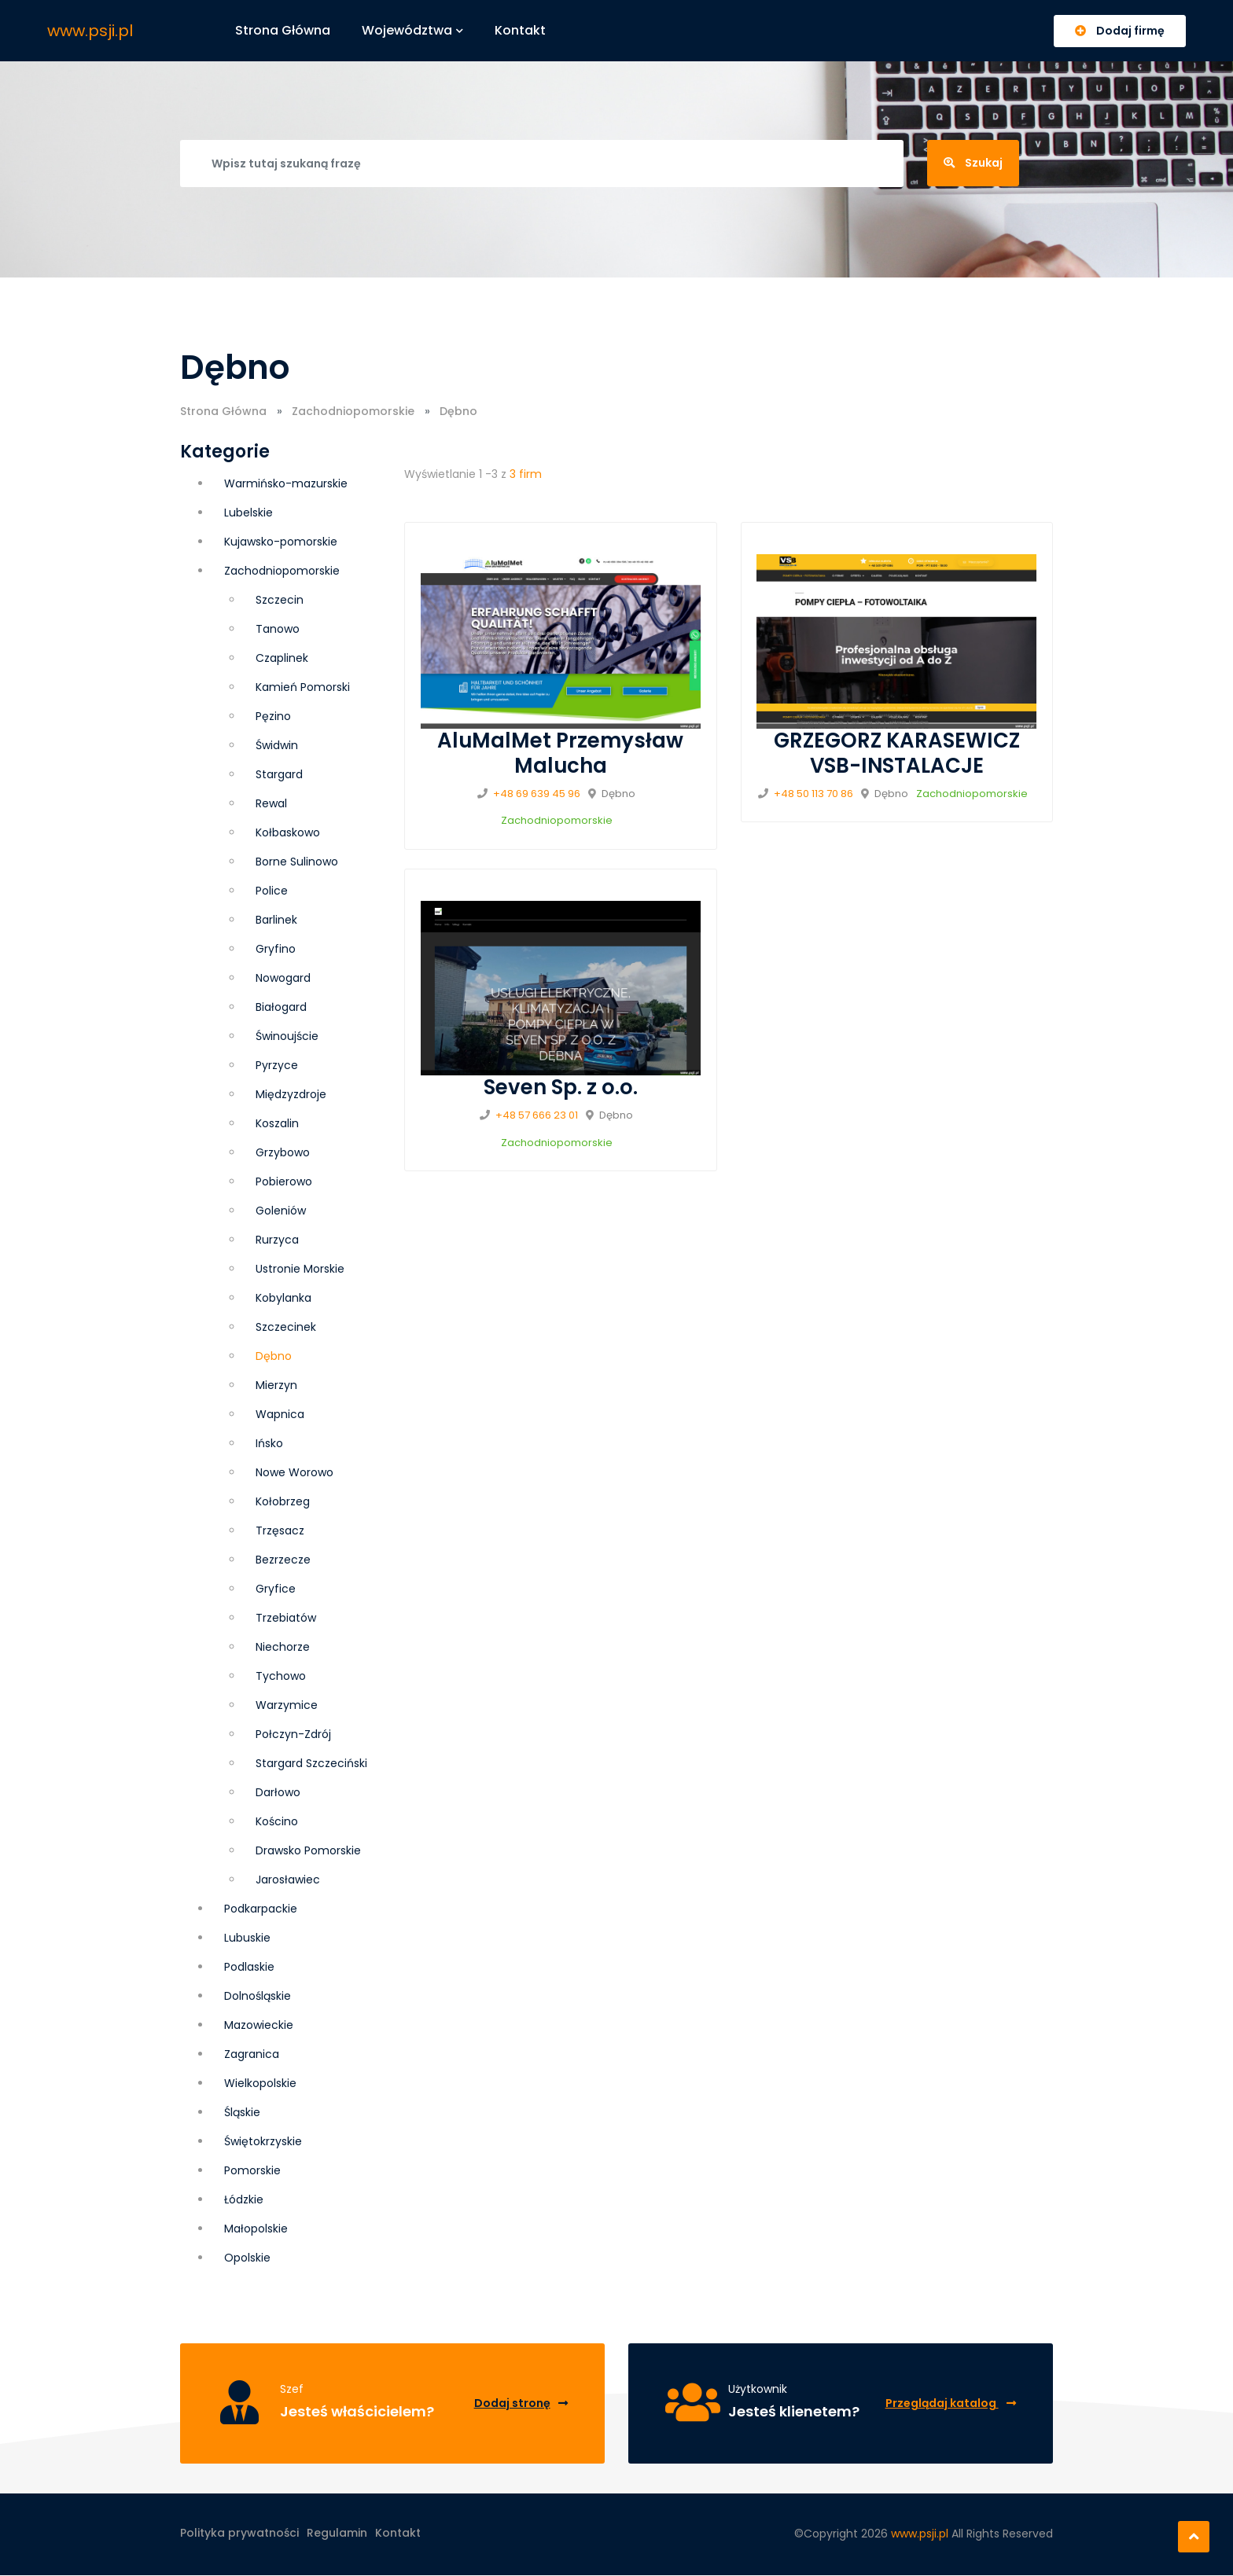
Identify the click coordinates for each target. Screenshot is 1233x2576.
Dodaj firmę (1120, 31)
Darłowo (278, 1792)
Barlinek (276, 920)
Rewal (271, 803)
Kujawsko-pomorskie (280, 541)
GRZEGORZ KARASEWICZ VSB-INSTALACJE (896, 752)
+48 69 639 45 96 (536, 793)
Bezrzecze (283, 1559)
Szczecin (280, 600)
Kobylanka (283, 1298)
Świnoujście (287, 1036)
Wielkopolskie (260, 2083)
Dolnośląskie (257, 1996)
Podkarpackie (260, 1908)
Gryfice (276, 1589)
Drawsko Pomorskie (308, 1850)
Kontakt (521, 30)
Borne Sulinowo (297, 861)
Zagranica (251, 2054)
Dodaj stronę (520, 2403)
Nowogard (283, 978)
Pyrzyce (277, 1065)
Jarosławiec (288, 1879)
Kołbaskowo (288, 832)
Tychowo (281, 1676)
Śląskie (242, 2112)
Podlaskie (249, 1967)
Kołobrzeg (283, 1501)
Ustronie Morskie (300, 1269)
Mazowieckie (258, 2025)
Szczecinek (286, 1327)
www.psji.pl (90, 31)
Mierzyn (276, 1385)
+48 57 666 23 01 (536, 1115)
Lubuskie (247, 1938)
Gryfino (276, 949)
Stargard (279, 774)
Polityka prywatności (239, 2533)
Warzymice (287, 1705)
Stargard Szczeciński (311, 1763)
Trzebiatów (286, 1618)
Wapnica (280, 1414)
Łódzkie (243, 2199)
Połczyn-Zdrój (293, 1734)
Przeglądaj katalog (950, 2403)
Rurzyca (277, 1240)
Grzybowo (283, 1152)
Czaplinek (282, 658)
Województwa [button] (413, 30)
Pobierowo (284, 1181)
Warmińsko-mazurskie (286, 483)
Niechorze (283, 1647)
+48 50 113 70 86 (813, 793)
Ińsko (269, 1443)
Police (272, 890)
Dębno (274, 1356)
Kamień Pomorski (303, 687)
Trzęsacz (280, 1530)
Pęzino (273, 716)
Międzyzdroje (291, 1094)
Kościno (277, 1821)
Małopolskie (256, 2228)
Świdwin (277, 745)
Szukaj (973, 163)
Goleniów (281, 1210)
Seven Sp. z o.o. (561, 1087)
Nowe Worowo (294, 1472)
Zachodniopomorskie (353, 411)
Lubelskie (248, 512)
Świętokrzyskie (263, 2141)
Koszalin (277, 1123)
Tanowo (278, 629)
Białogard (281, 1007)
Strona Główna (223, 411)
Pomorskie (252, 2170)
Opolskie (247, 2257)
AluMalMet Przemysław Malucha (560, 752)
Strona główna (283, 30)
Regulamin (337, 2533)
